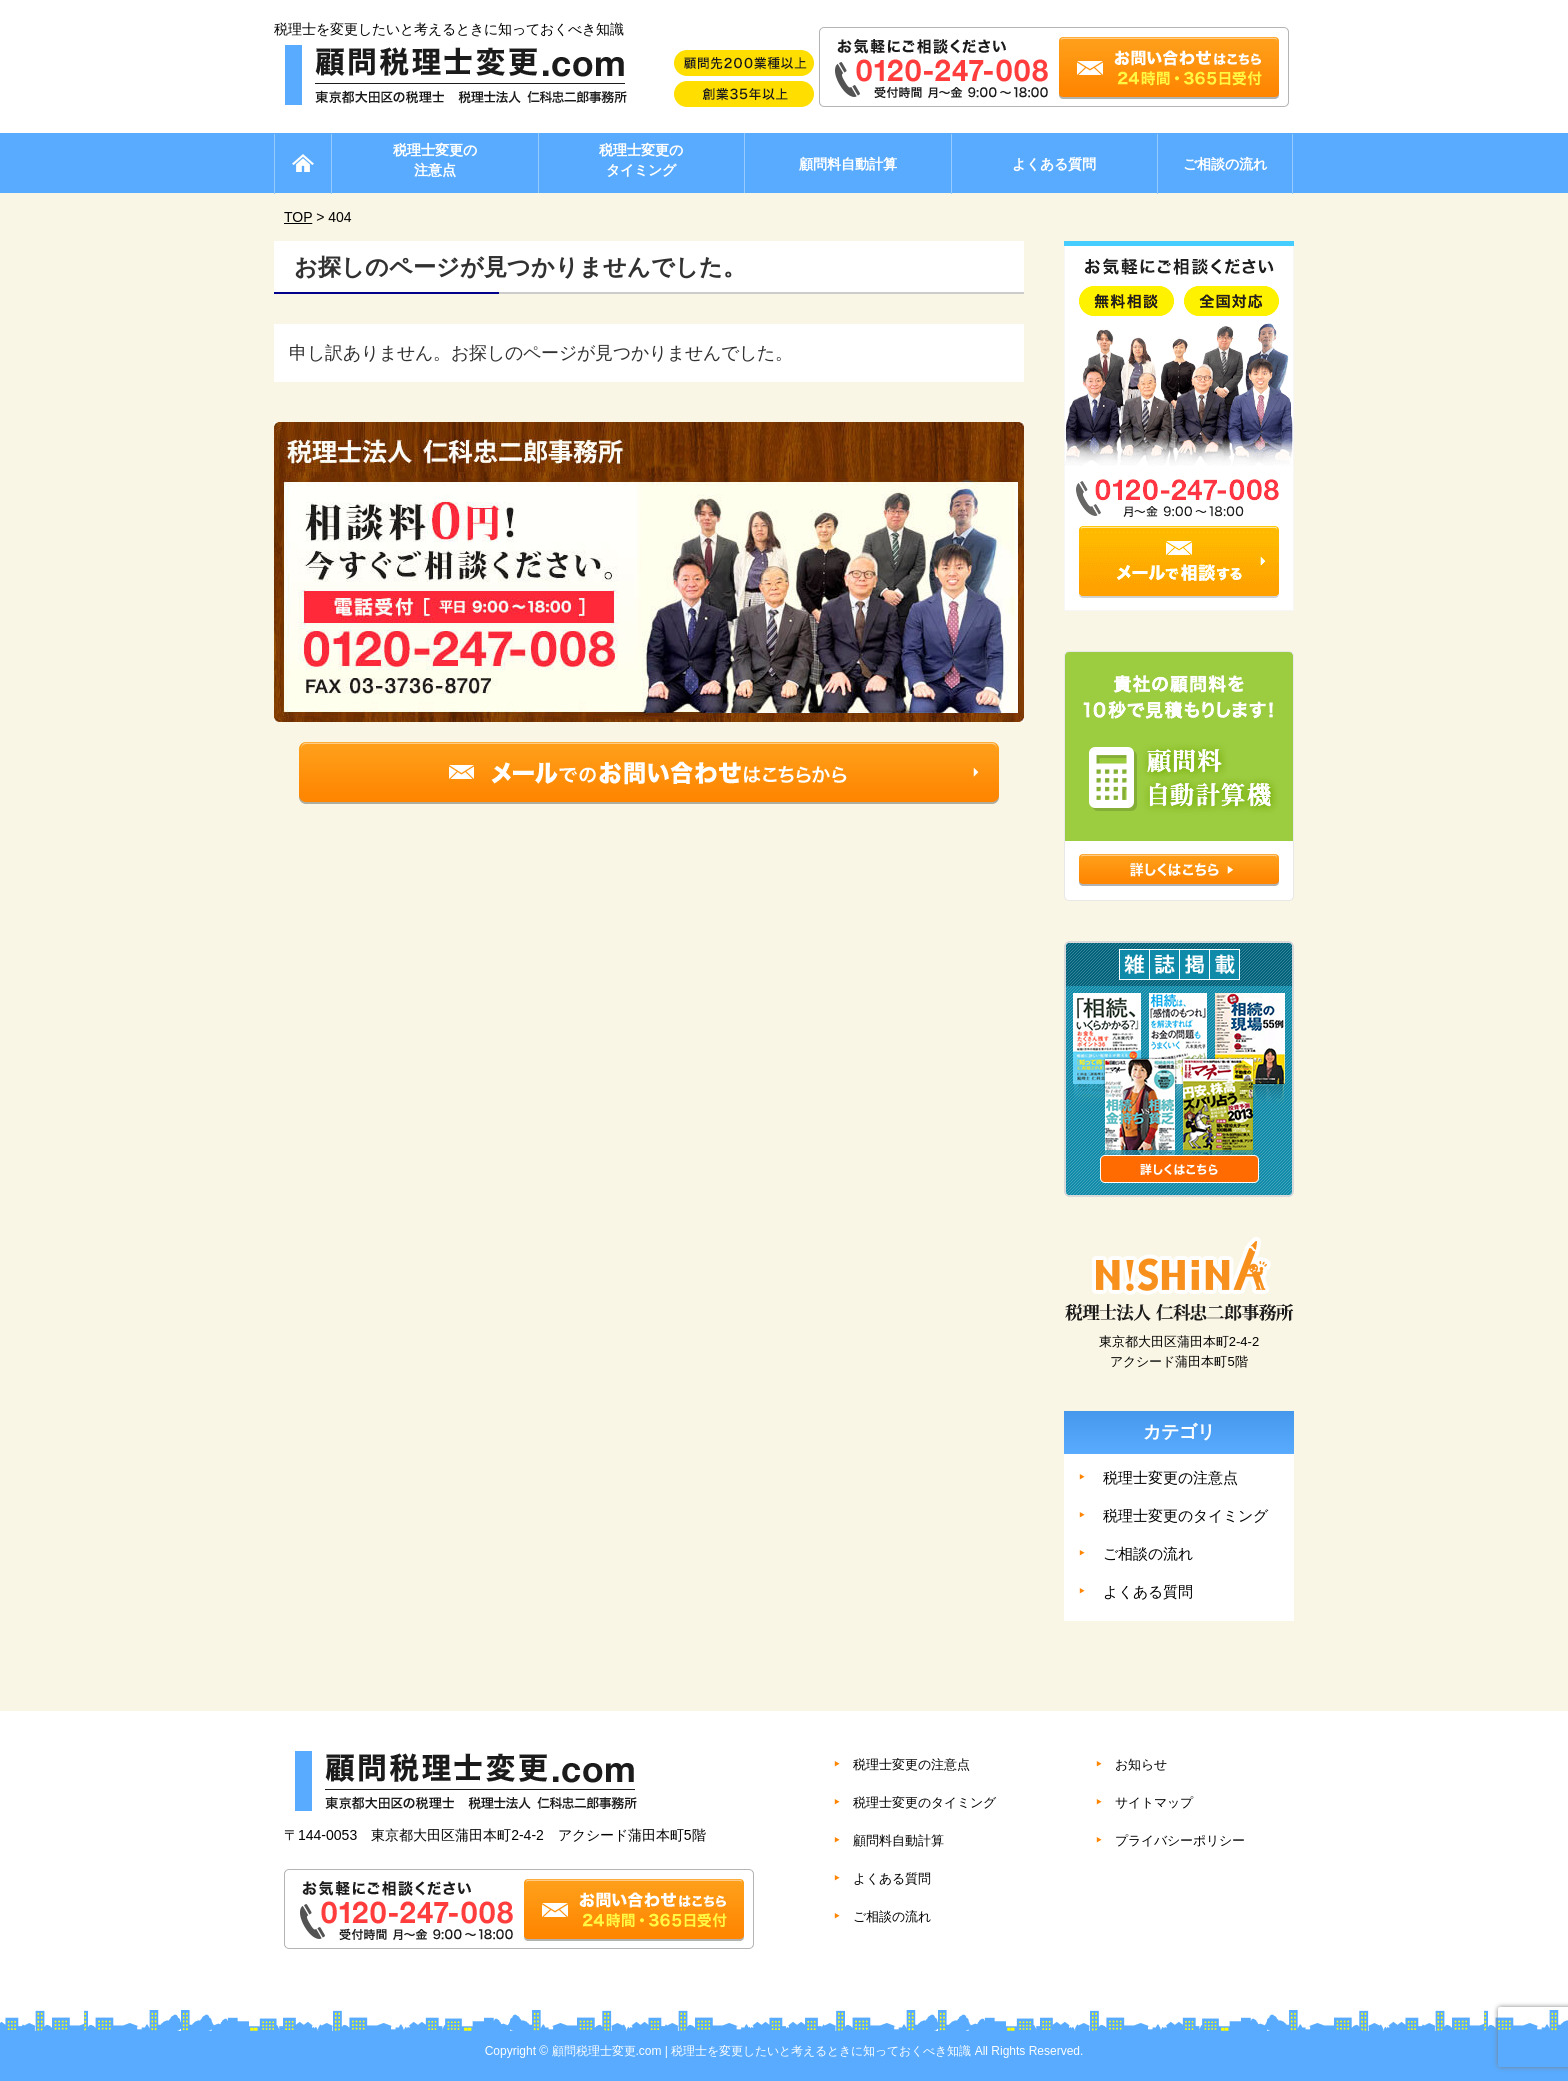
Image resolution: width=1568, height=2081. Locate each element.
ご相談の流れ (1225, 164)
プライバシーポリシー (1180, 1840)
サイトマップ (1154, 1802)
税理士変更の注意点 (435, 160)
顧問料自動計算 (848, 164)
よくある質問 (1054, 164)
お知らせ (1141, 1764)
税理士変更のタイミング (641, 160)
